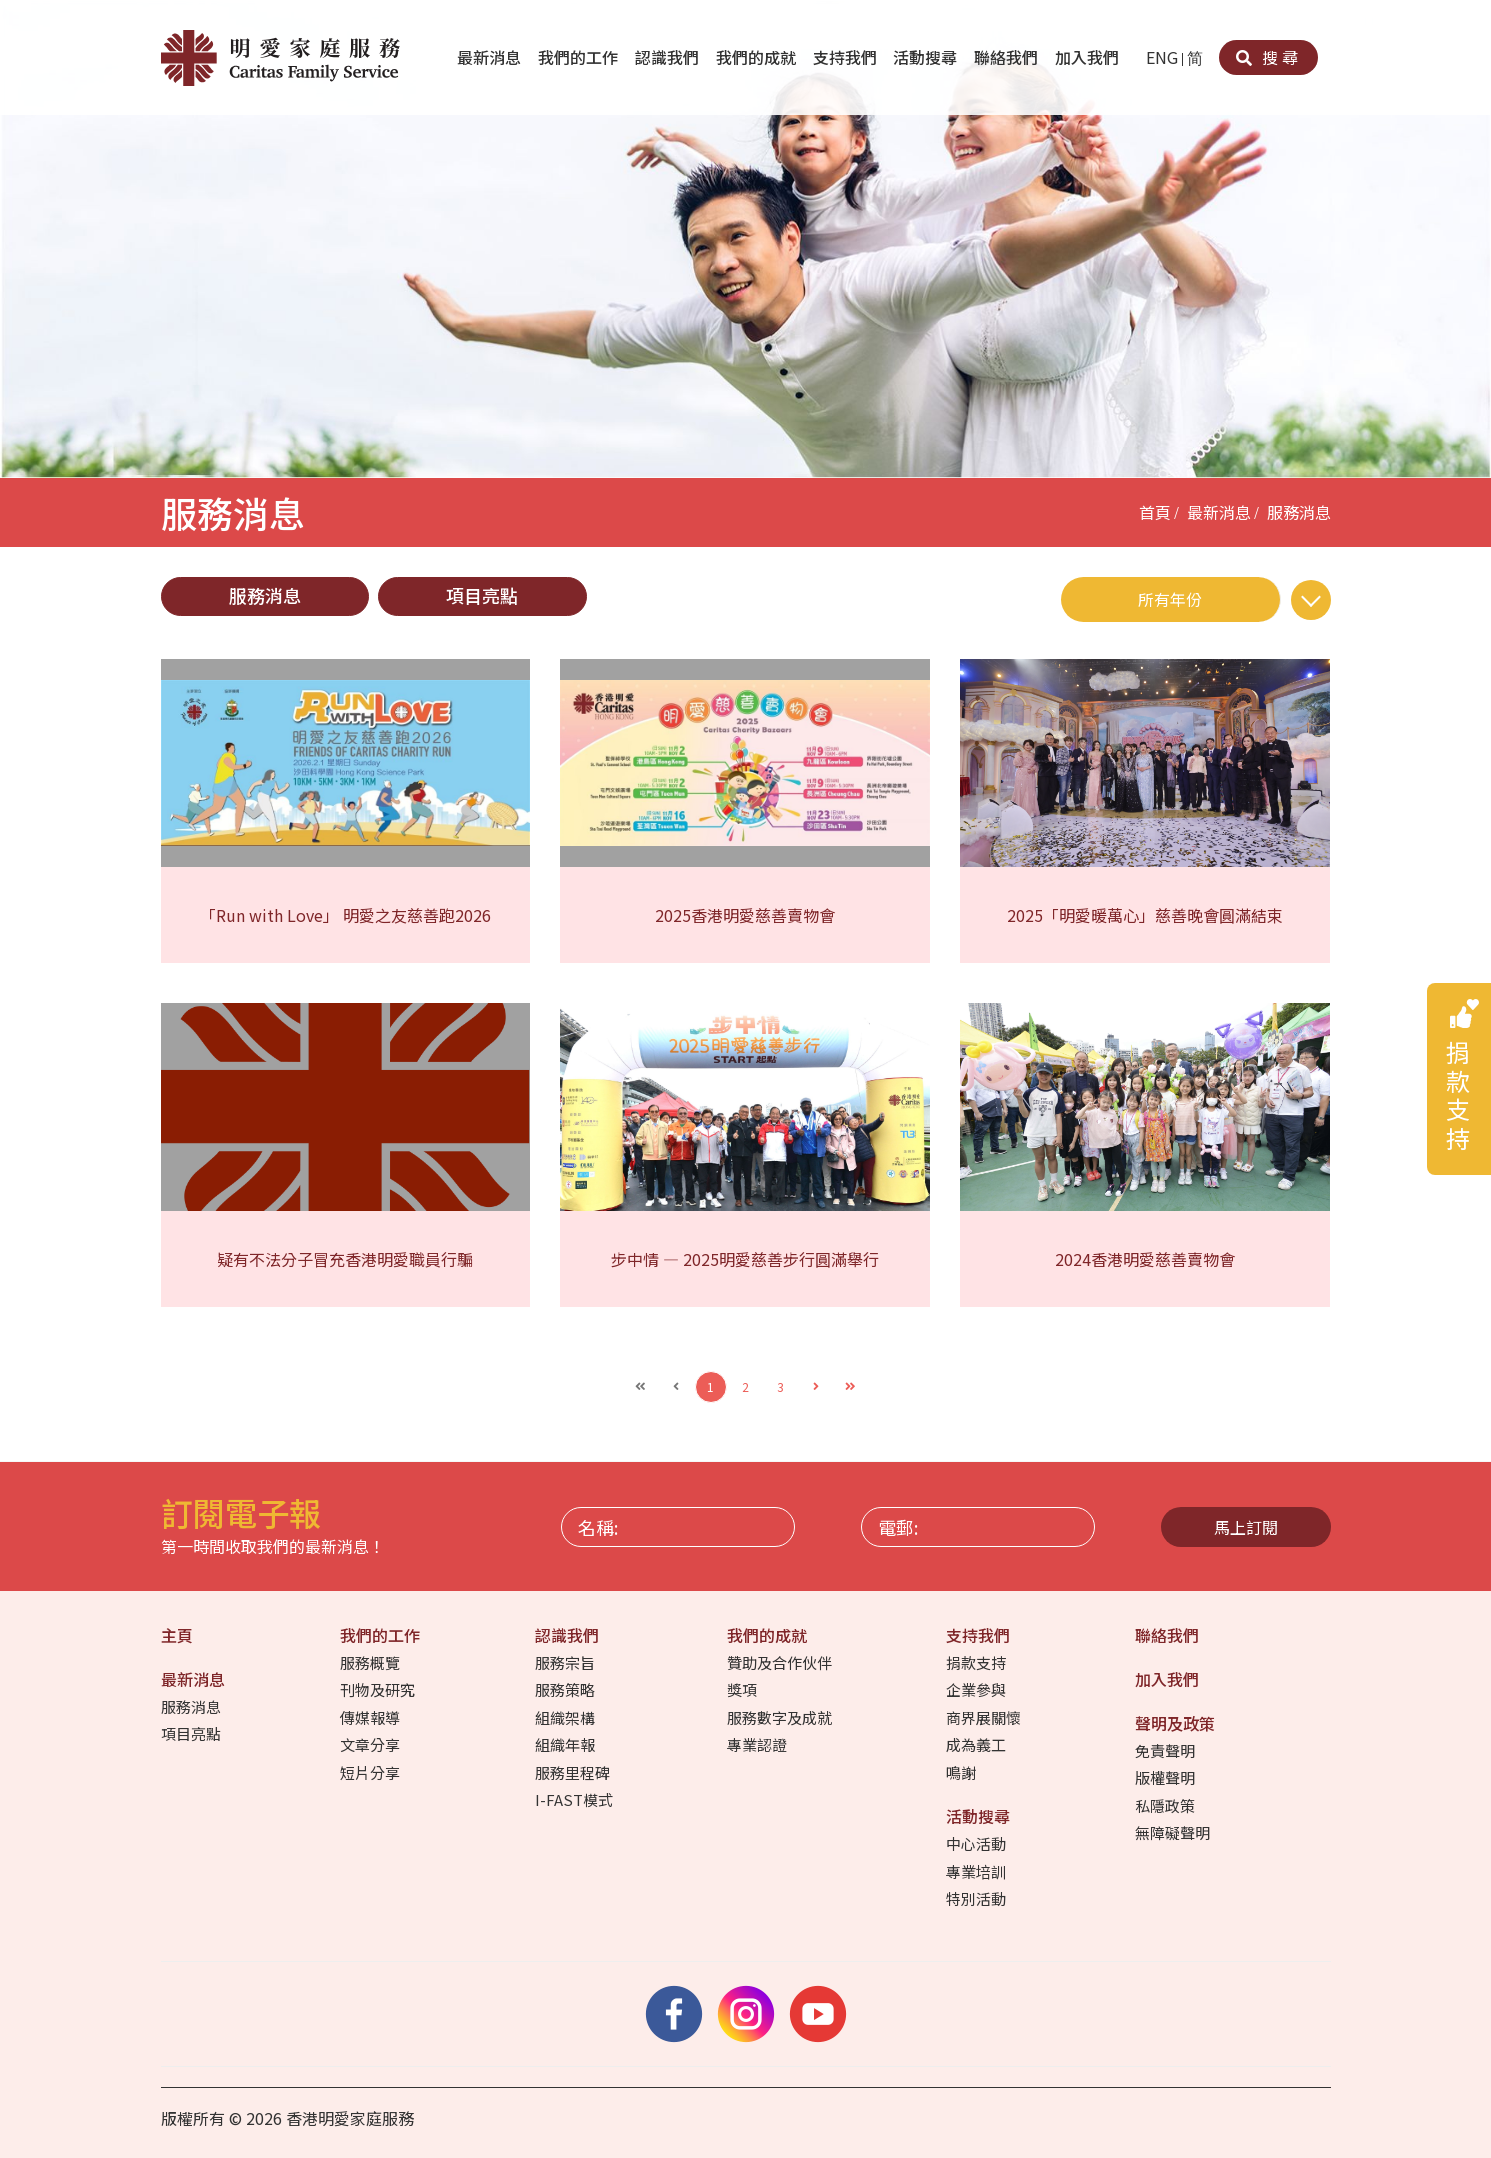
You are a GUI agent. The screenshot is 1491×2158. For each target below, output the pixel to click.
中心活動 (977, 1843)
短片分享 (371, 1772)
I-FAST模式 (575, 1799)
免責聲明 (1166, 1750)
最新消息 (491, 57)
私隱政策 (1166, 1805)
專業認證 (758, 1744)
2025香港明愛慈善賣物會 (745, 915)
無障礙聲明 (1174, 1832)
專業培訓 (977, 1871)
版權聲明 (1166, 1777)
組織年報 (566, 1744)
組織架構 (566, 1717)
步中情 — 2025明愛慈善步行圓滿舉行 (745, 1259)
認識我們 (669, 57)
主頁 (179, 1635)
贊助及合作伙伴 (781, 1662)
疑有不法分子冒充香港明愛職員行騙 (345, 1259)
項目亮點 (482, 595)
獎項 (743, 1689)
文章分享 (371, 1744)
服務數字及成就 (781, 1717)
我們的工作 (580, 57)
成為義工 (977, 1744)
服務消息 (1299, 512)
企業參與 (977, 1689)
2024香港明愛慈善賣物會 (1145, 1259)
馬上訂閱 (1246, 1527)
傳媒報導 (371, 1717)
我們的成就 (758, 57)
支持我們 (847, 57)
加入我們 (1089, 57)
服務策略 (566, 1689)
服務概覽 (371, 1662)
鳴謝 (962, 1772)
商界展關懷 (985, 1717)
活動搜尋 (927, 57)
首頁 (1155, 512)
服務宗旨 (566, 1662)
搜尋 (1268, 57)
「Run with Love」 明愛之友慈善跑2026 (345, 915)
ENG (1162, 57)
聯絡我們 (1008, 57)
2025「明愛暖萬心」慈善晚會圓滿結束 (1145, 915)
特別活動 (977, 1898)
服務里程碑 (574, 1772)
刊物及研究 (379, 1689)
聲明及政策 (1177, 1723)
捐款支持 (977, 1662)
